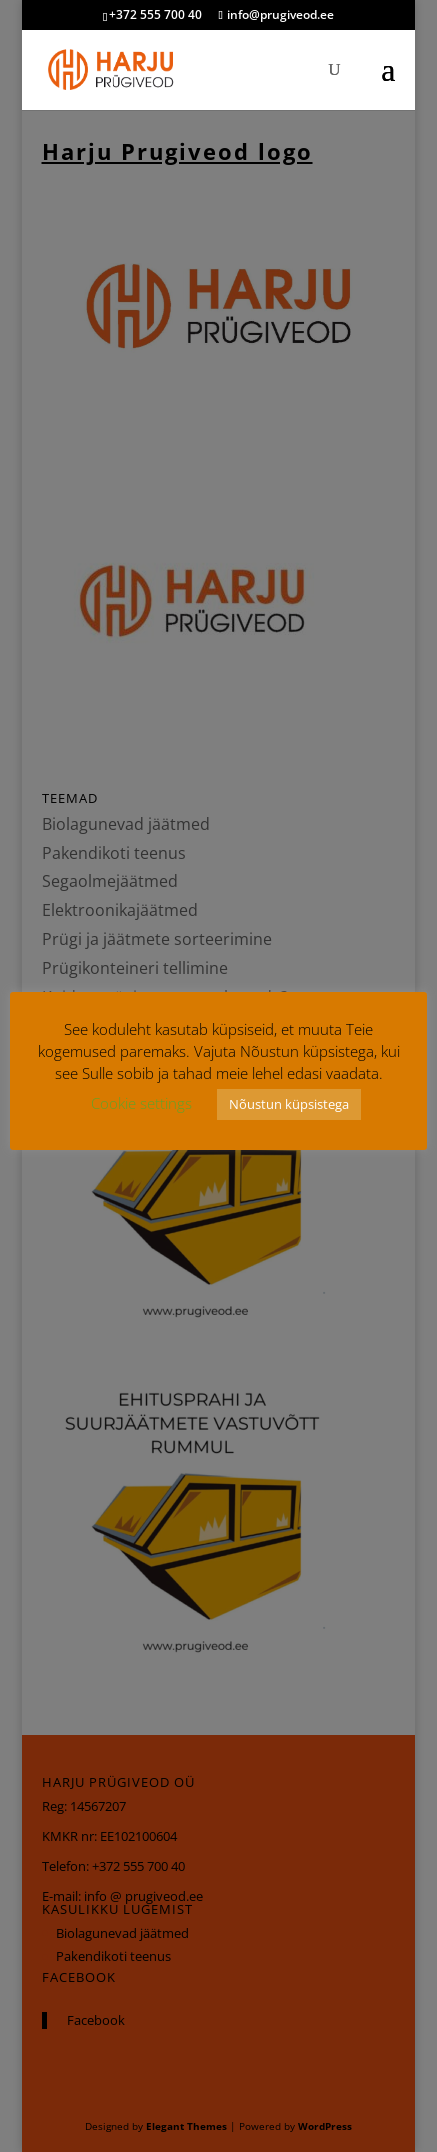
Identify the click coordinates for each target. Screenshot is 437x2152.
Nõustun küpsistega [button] (289, 1104)
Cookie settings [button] (141, 1103)
